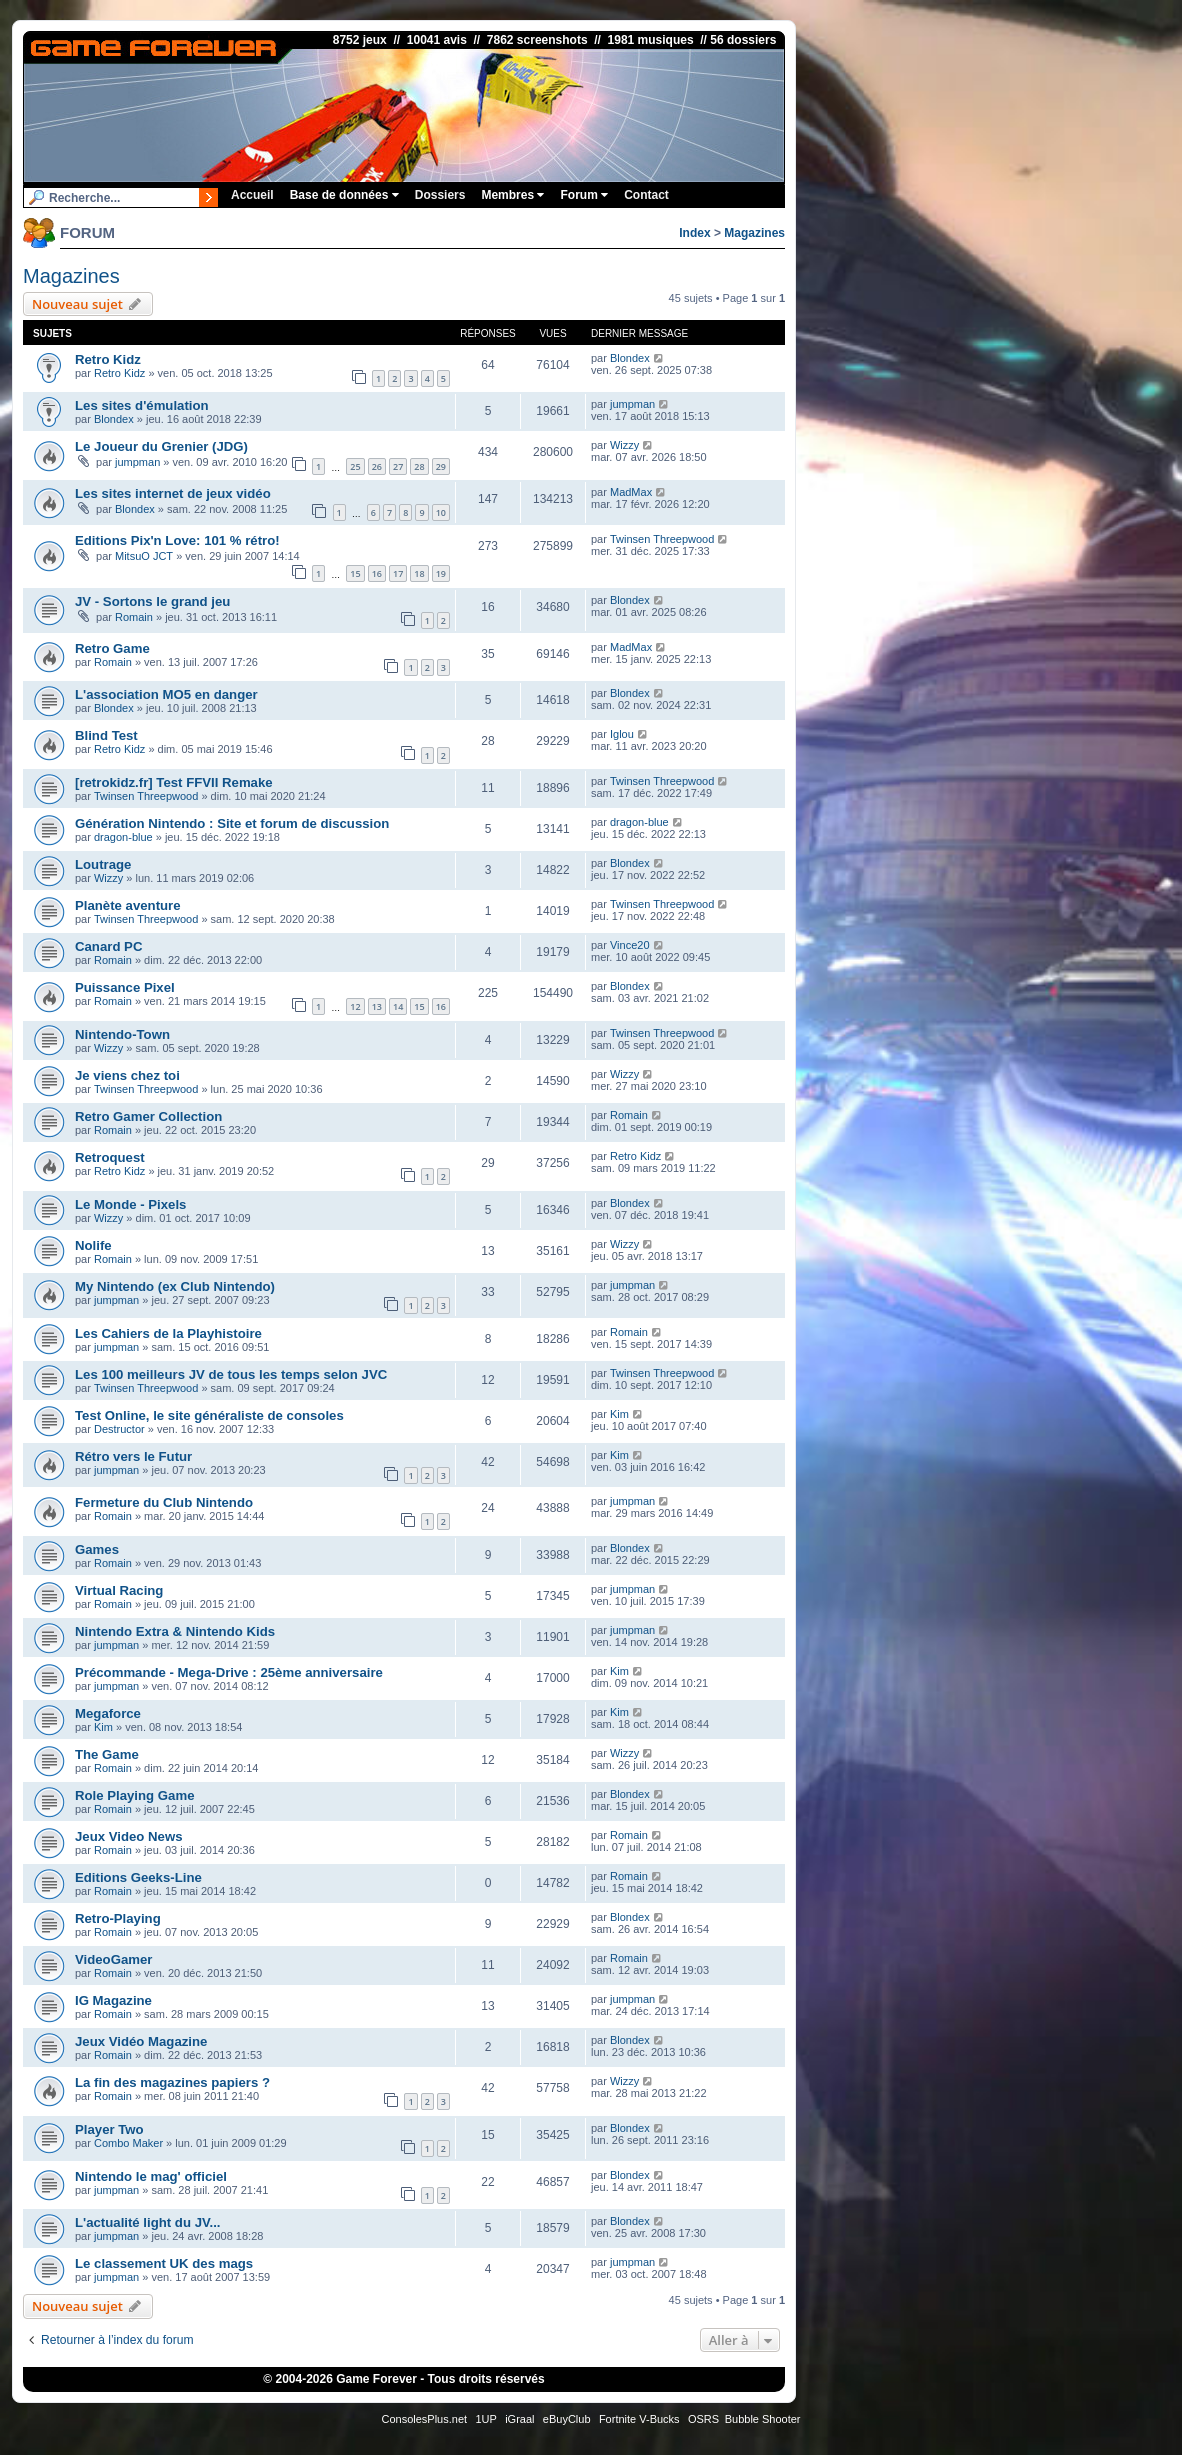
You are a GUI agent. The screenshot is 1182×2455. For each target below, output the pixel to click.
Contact (646, 195)
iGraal (519, 2419)
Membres (512, 195)
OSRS (703, 2419)
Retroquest (110, 1157)
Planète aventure (128, 905)
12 (355, 1006)
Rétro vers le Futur (133, 1456)
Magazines (754, 233)
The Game (107, 1754)
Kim (619, 1414)
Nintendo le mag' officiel (151, 2176)
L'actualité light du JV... (148, 2222)
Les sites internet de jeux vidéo (173, 493)
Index (694, 233)
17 (398, 573)
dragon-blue (123, 837)
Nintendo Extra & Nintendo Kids (175, 1631)
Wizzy (624, 445)
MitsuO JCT (144, 556)
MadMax (631, 492)
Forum (584, 195)
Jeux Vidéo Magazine (141, 2041)
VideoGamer (113, 1959)
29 (441, 466)
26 (377, 466)
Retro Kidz (108, 359)
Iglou (622, 734)
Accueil (252, 195)
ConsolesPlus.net (424, 2419)
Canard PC (108, 946)
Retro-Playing (118, 1918)
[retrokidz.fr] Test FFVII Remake (174, 782)
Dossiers (440, 195)
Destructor (119, 1429)
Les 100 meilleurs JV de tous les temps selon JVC (231, 1374)
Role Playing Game (134, 1795)
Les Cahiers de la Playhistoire (168, 1333)
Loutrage (103, 864)
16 (377, 573)
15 (355, 573)
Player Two (109, 2129)
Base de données (344, 195)
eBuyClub (567, 2419)
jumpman (632, 404)
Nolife (93, 1245)
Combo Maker (128, 2143)
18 (419, 573)
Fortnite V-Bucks (639, 2419)
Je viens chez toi (127, 1075)
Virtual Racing (119, 1590)
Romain (134, 617)
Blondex (630, 358)
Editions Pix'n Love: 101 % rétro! (177, 540)
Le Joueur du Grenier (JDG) (161, 446)
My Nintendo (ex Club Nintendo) (175, 1286)
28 (419, 466)
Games (97, 1549)
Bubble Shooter (763, 2419)
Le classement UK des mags (164, 2263)
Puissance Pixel (125, 987)
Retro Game (112, 648)
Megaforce (108, 1713)
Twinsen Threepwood (662, 539)
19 (441, 573)
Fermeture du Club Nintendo (164, 1502)
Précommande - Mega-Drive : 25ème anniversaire (229, 1672)
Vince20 (630, 945)
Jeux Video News (129, 1836)
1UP (485, 2419)
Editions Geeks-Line (138, 1877)
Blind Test (106, 735)
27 (398, 466)
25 (355, 466)
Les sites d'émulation (142, 405)
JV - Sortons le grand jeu (152, 601)
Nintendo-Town (122, 1034)
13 (377, 1006)
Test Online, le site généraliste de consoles (209, 1415)
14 (398, 1006)
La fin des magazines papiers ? (172, 2082)
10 (441, 512)
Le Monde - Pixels (130, 1204)
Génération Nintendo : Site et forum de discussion (232, 823)
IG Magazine (113, 2000)
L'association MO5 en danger (166, 694)
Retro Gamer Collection (148, 1116)
